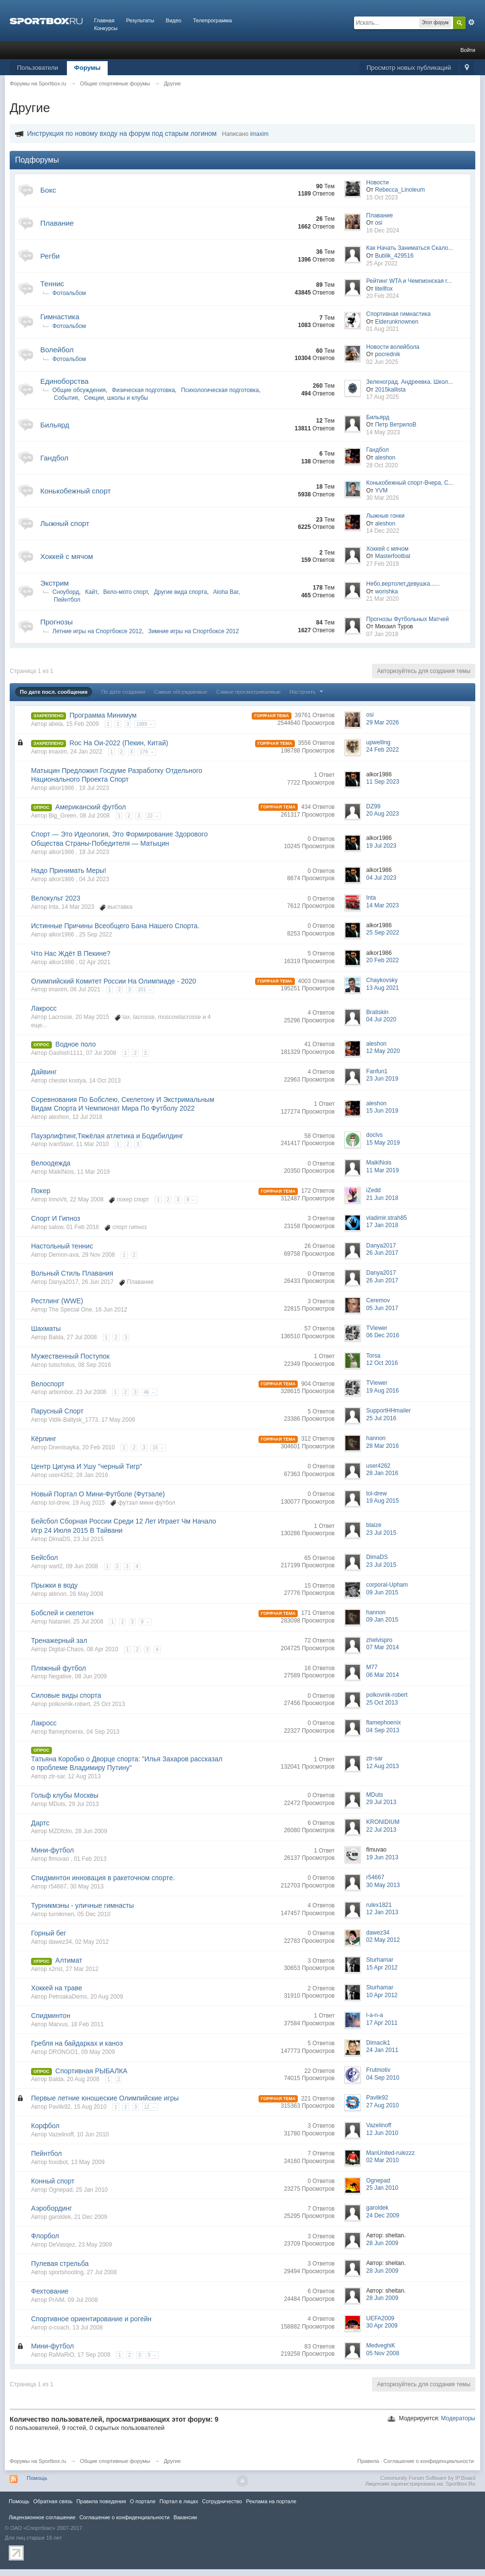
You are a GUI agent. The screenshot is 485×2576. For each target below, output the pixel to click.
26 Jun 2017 (382, 1252)
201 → (145, 989)
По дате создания (123, 692)
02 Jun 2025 (382, 362)
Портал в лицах (179, 2501)
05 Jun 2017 (382, 1308)
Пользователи (37, 67)
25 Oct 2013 (382, 1702)
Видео (173, 20)
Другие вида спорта (180, 592)
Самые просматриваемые (248, 692)
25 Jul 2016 (381, 1418)
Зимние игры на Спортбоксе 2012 (193, 631)
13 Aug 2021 (382, 987)
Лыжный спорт (64, 523)
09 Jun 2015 (382, 1592)
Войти (467, 50)
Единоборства (64, 381)
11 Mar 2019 (382, 1170)
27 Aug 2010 (382, 2105)
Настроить (307, 692)
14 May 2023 (383, 432)
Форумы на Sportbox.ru (38, 2461)
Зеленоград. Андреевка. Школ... (409, 381)
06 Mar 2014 (382, 1675)
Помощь (37, 2478)
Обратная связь (52, 2501)
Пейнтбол (67, 599)
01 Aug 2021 (382, 329)
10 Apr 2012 (382, 1995)
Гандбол (54, 458)
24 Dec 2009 (382, 2215)
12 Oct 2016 (382, 1363)
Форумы (87, 67)
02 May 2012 (383, 1939)
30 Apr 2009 (382, 2325)
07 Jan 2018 (382, 634)
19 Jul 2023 (381, 845)
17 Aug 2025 (382, 397)
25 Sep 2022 (382, 932)
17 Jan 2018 (382, 1225)
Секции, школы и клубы (116, 397)
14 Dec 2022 (382, 530)
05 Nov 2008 (382, 2353)
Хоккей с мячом (66, 556)
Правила (368, 2461)
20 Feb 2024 (382, 296)
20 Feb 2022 (382, 960)
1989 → (144, 724)
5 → (152, 2355)
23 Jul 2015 (381, 1532)
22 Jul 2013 (381, 1829)
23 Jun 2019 (382, 1078)
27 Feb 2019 (382, 563)
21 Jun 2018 (382, 1198)
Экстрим (54, 583)
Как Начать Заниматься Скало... (409, 248)
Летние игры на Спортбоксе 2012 (97, 631)
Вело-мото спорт (125, 592)
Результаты (140, 20)
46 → (149, 1392)
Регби (50, 256)
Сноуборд (65, 592)
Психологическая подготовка (220, 390)
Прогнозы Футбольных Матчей (407, 619)
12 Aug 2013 (382, 1766)
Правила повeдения (101, 2501)
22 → (153, 816)
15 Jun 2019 (382, 1110)
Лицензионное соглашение (42, 2517)
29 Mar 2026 (382, 722)
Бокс (48, 190)
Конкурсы (105, 28)
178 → (147, 752)
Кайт (91, 592)
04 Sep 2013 (382, 1730)
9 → (190, 1199)
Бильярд (54, 425)
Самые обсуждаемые (181, 692)
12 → (150, 2107)
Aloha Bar (226, 592)
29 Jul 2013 (381, 1802)
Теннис (52, 283)
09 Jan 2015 (382, 1619)
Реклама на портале (271, 2501)
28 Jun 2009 (382, 2243)
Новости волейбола (393, 347)
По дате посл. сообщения (53, 692)
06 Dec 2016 (382, 1335)
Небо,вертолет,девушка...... (403, 583)
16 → (158, 1447)
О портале (143, 2501)
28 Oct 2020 (382, 465)
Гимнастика (60, 316)
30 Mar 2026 (382, 497)
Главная (104, 20)
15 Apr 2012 (382, 1967)
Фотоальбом (69, 293)
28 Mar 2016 (382, 1446)
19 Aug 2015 (382, 1500)
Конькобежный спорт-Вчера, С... (409, 482)
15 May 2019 (383, 1142)
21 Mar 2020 (382, 598)
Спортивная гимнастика (398, 314)
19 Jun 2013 (382, 1857)
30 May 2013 (383, 1885)
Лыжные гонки (385, 515)
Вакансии (185, 2517)
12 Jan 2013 (382, 1912)
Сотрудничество (222, 2501)
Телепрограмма (212, 20)
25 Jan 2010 (382, 2187)
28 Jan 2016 (382, 1473)
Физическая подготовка (143, 390)
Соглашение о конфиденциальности (429, 2461)
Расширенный (471, 22)
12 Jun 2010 (382, 2133)
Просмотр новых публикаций (409, 67)
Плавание (57, 223)
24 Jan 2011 (382, 2050)
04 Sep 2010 (382, 2077)
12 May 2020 (383, 1051)
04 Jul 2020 (381, 1019)
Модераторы (458, 2418)
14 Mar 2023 (382, 905)
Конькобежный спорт (75, 491)
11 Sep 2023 (382, 781)
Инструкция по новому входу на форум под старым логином (122, 133)
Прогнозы (56, 622)
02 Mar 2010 (382, 2160)
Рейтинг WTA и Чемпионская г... (409, 281)
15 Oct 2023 (382, 197)
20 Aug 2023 (382, 813)
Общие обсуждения (79, 390)
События (66, 397)
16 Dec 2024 (382, 230)
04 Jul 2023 (381, 877)
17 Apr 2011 (382, 2022)
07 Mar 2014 (382, 1647)
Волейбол (57, 349)
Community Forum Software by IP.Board (427, 2478)
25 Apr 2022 (382, 263)
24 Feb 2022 (382, 749)
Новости (377, 182)
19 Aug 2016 (382, 1390)
